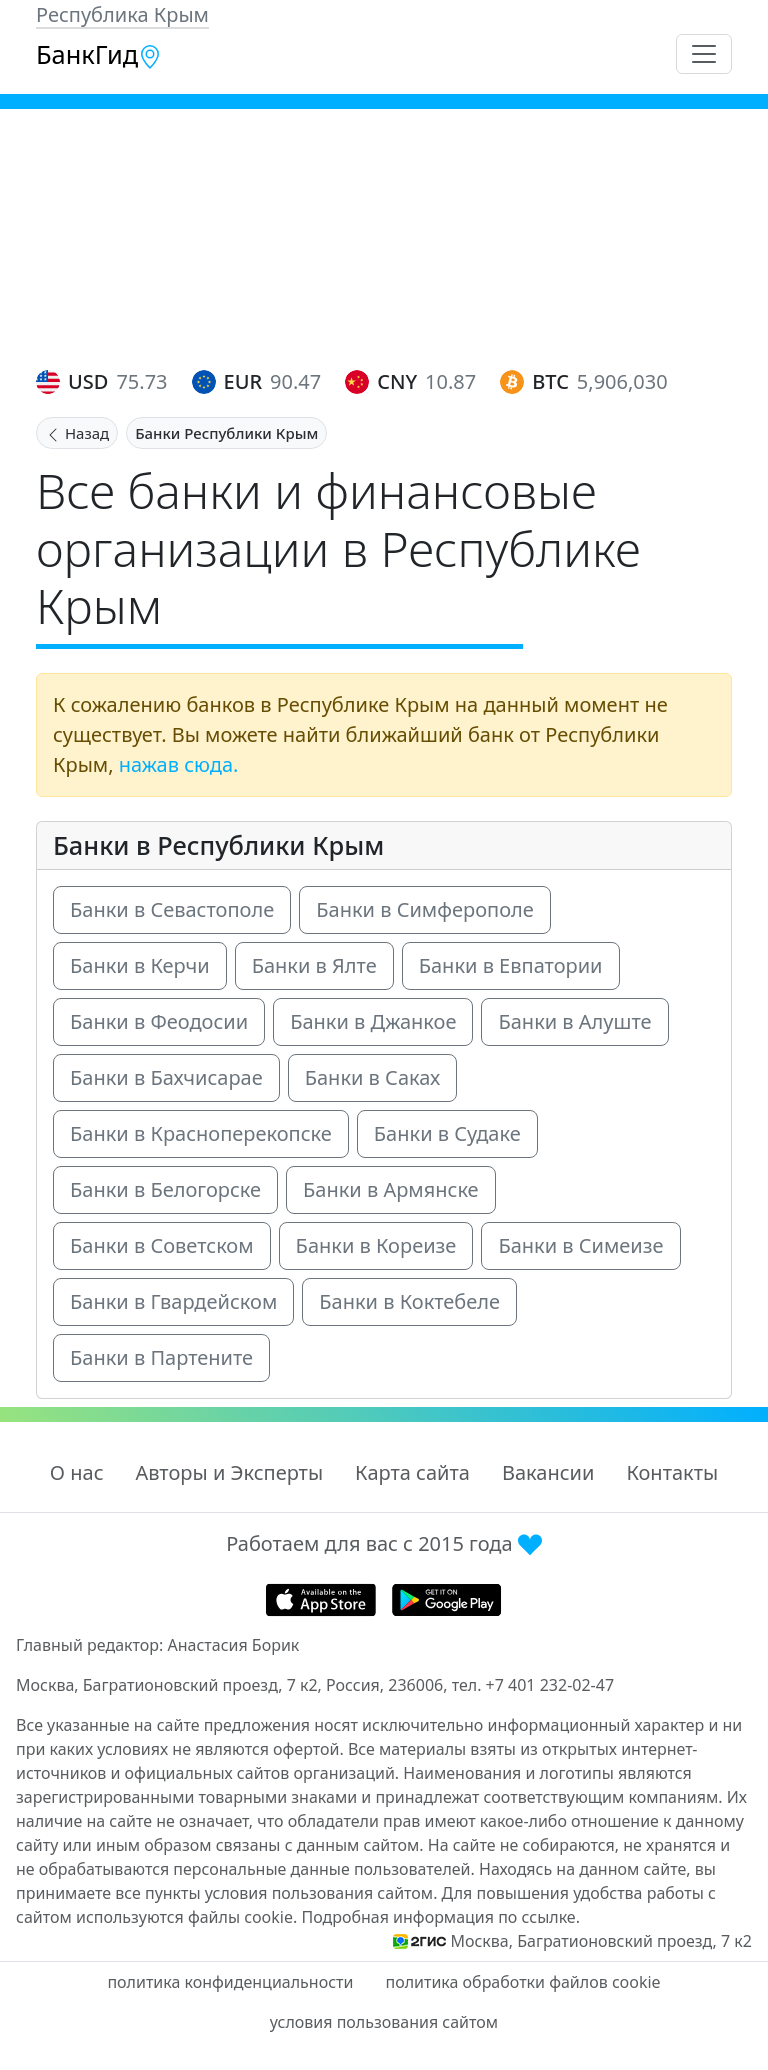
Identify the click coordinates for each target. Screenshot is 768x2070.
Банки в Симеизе (580, 1245)
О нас (77, 1472)
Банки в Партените (161, 1357)
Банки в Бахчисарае (166, 1077)
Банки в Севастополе (172, 909)
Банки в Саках (372, 1077)
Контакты (672, 1472)
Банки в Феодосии (159, 1021)
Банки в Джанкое (373, 1021)
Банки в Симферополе (425, 909)
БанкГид (99, 54)
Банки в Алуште (574, 1021)
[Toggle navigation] (704, 54)
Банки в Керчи (140, 965)
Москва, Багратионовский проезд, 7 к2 (601, 1941)
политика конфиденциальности (230, 1982)
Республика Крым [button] (122, 14)
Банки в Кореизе (376, 1245)
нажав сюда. (179, 764)
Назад (77, 433)
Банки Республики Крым (226, 433)
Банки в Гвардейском (173, 1301)
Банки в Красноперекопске (201, 1133)
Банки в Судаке (447, 1133)
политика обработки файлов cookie (522, 1982)
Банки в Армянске (391, 1189)
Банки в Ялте (314, 965)
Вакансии (548, 1472)
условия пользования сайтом (384, 2022)
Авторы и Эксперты (230, 1472)
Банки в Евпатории (511, 965)
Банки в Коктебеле (409, 1301)
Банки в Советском (162, 1245)
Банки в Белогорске (165, 1189)
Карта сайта (412, 1472)
